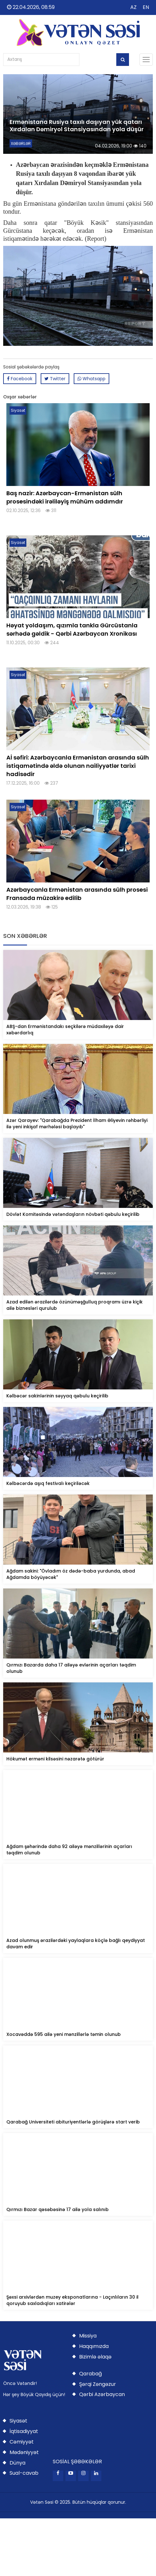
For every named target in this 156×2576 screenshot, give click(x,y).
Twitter (54, 378)
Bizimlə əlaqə (95, 2356)
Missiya (88, 2335)
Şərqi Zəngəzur (97, 2384)
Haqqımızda (94, 2346)
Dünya (17, 2462)
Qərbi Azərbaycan (102, 2394)
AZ (133, 7)
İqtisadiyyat (24, 2431)
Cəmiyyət (22, 2441)
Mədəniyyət (24, 2452)
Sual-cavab (24, 2473)
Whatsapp (91, 378)
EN (146, 7)
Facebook (19, 378)
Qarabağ (90, 2373)
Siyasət (18, 2420)
